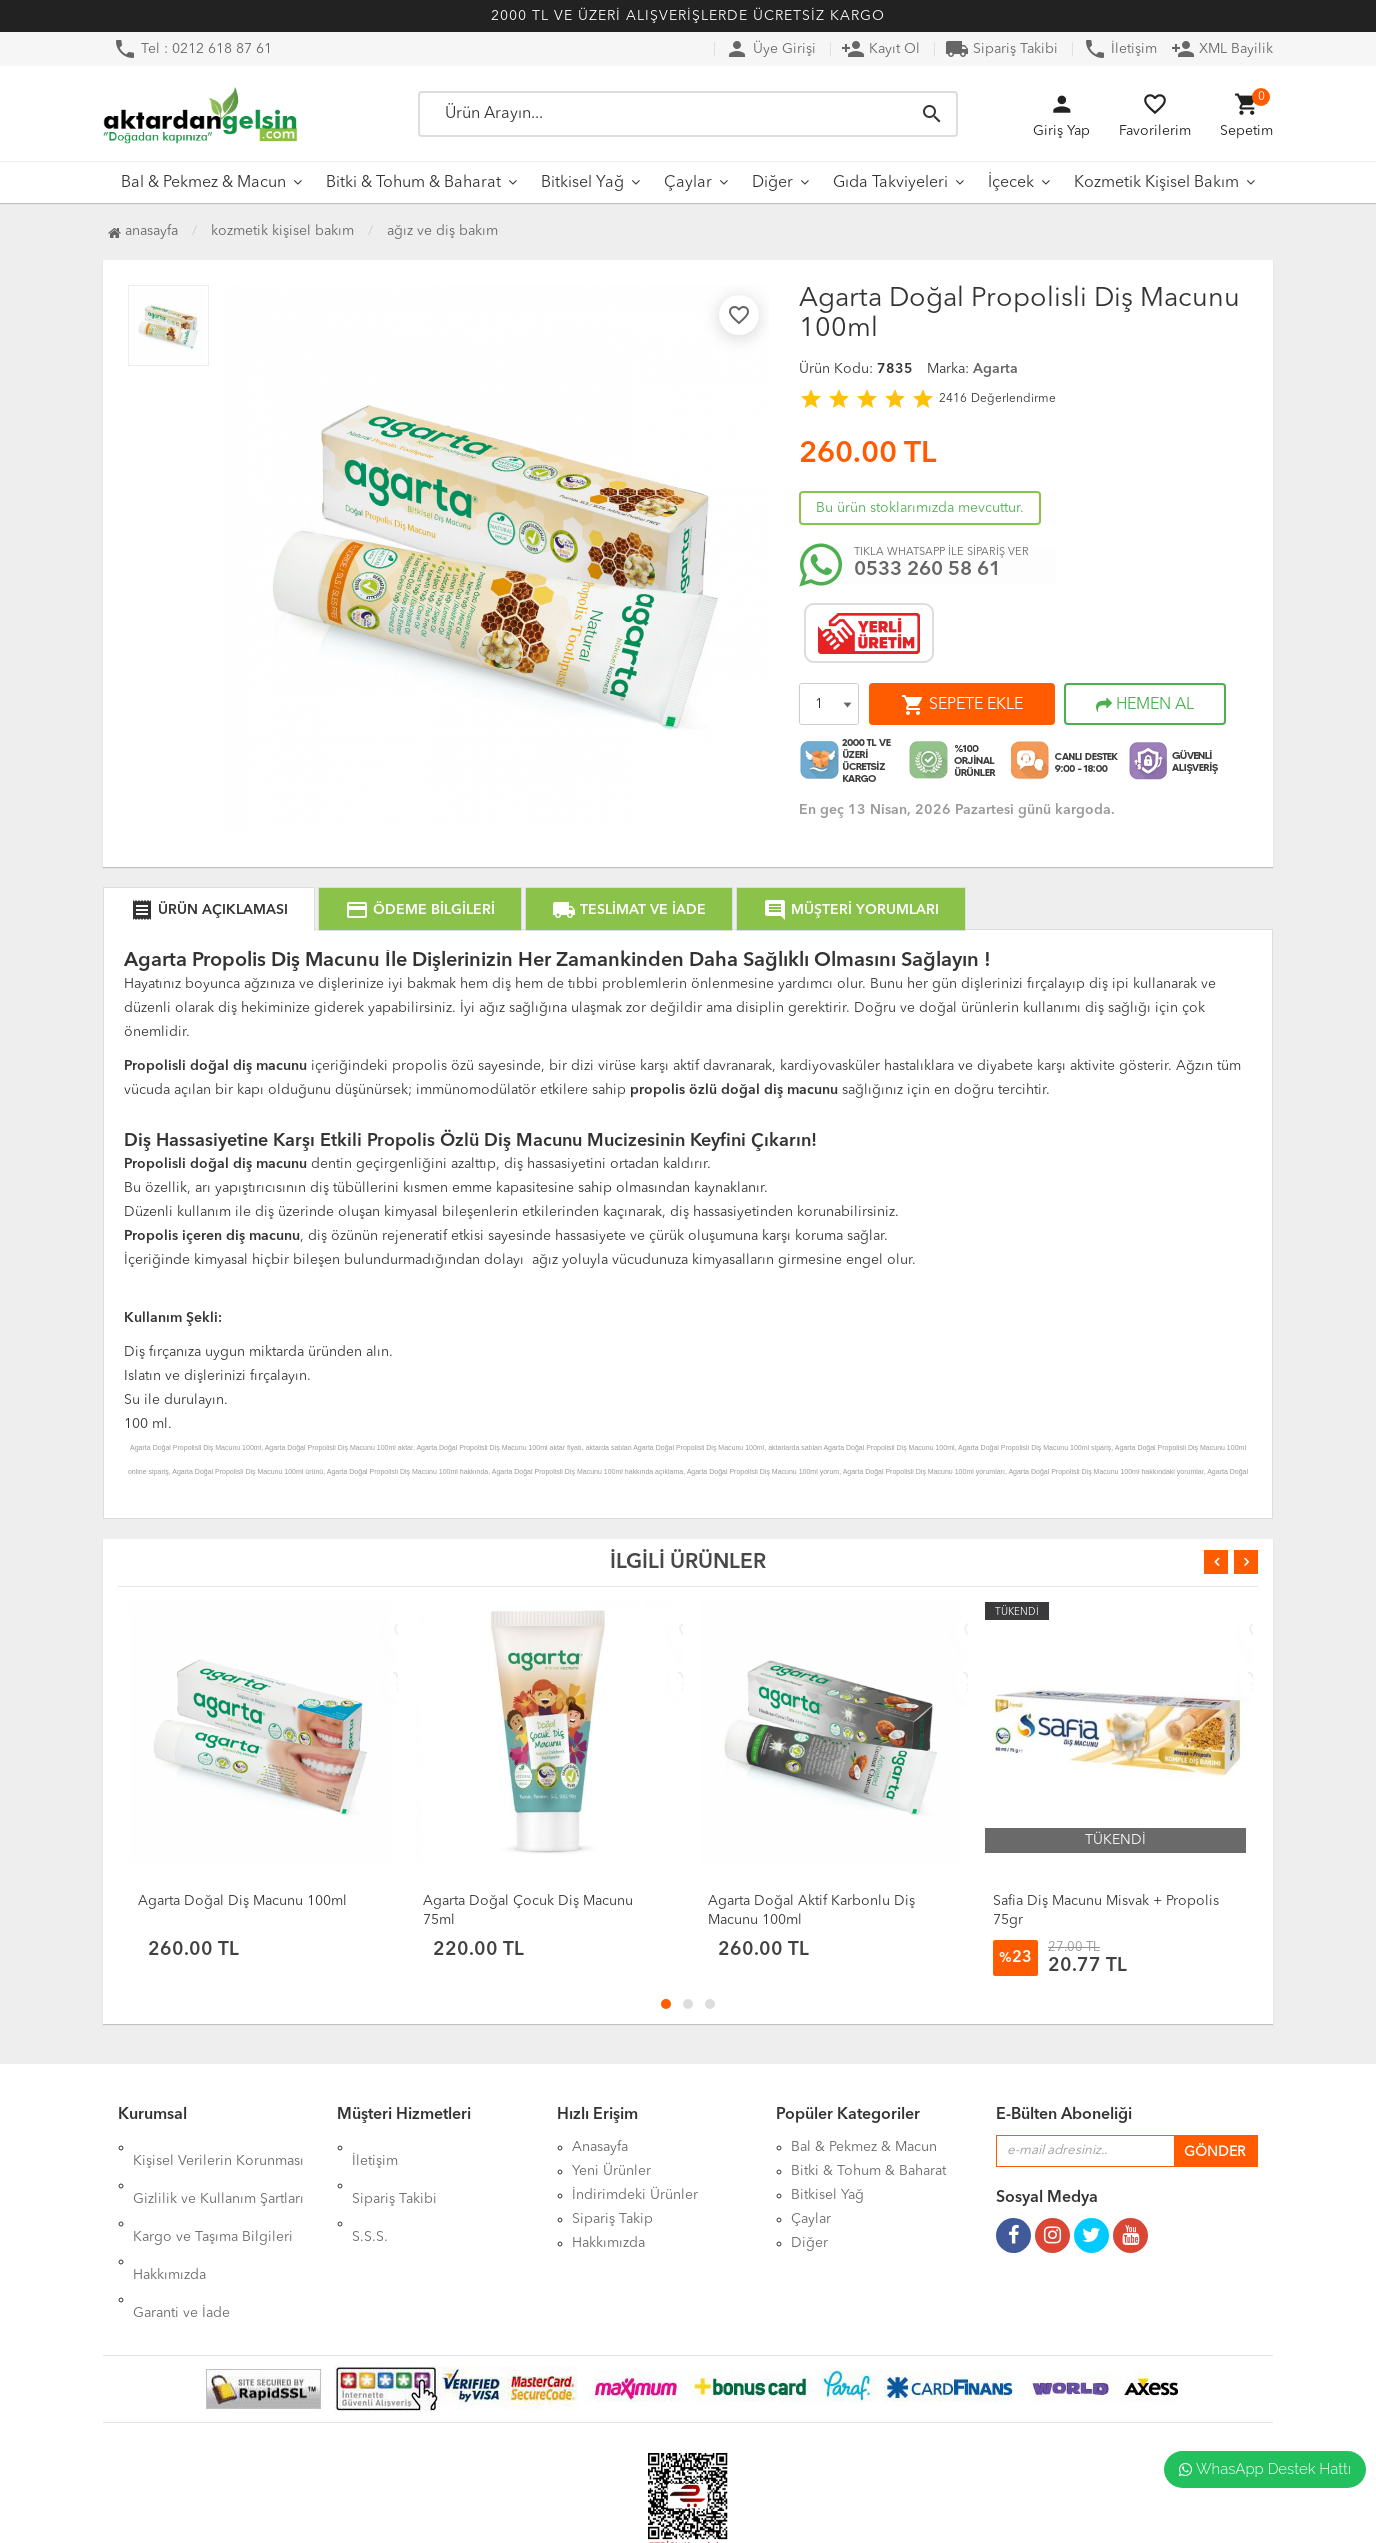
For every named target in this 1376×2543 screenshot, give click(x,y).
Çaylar (688, 183)
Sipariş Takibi (1001, 49)
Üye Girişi (770, 49)
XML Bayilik (1222, 49)
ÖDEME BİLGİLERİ (420, 910)
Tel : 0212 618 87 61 (192, 49)
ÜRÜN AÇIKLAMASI (209, 910)
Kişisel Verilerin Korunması (218, 2147)
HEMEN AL (1145, 705)
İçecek (1011, 183)
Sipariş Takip (612, 2219)
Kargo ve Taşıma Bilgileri (213, 2195)
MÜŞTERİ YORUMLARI (851, 910)
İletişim (1120, 49)
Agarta (995, 369)
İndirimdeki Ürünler (635, 2195)
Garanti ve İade (181, 2243)
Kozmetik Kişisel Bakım (1156, 183)
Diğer (772, 183)
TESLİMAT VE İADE (629, 910)
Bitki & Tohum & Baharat (413, 183)
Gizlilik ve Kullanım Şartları (218, 2171)
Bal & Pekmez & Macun (203, 183)
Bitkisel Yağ (582, 183)
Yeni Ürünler (611, 2171)
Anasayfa (143, 231)
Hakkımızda (169, 2219)
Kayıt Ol (880, 49)
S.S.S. (370, 2195)
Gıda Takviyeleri (890, 183)
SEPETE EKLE (962, 705)
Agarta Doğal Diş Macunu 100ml (242, 1901)
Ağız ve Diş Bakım (442, 231)
